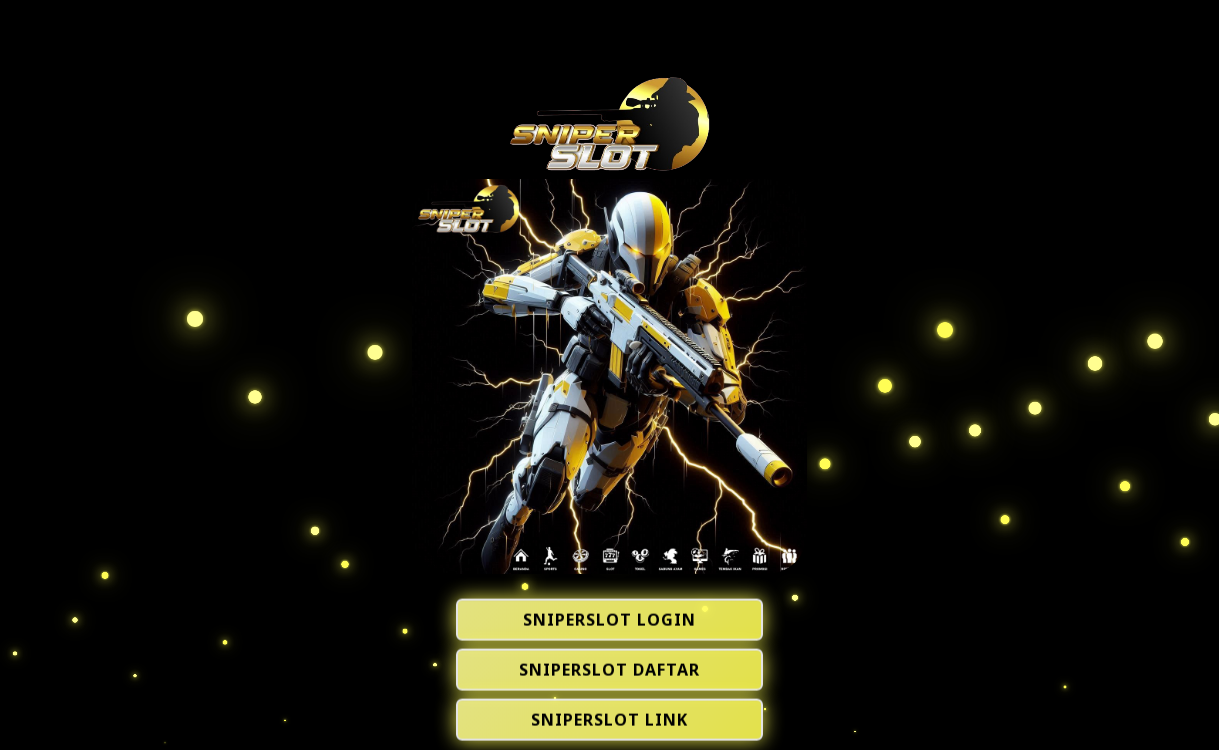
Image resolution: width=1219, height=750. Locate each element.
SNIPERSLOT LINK (609, 721)
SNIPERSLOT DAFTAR (609, 671)
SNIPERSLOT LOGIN (609, 621)
